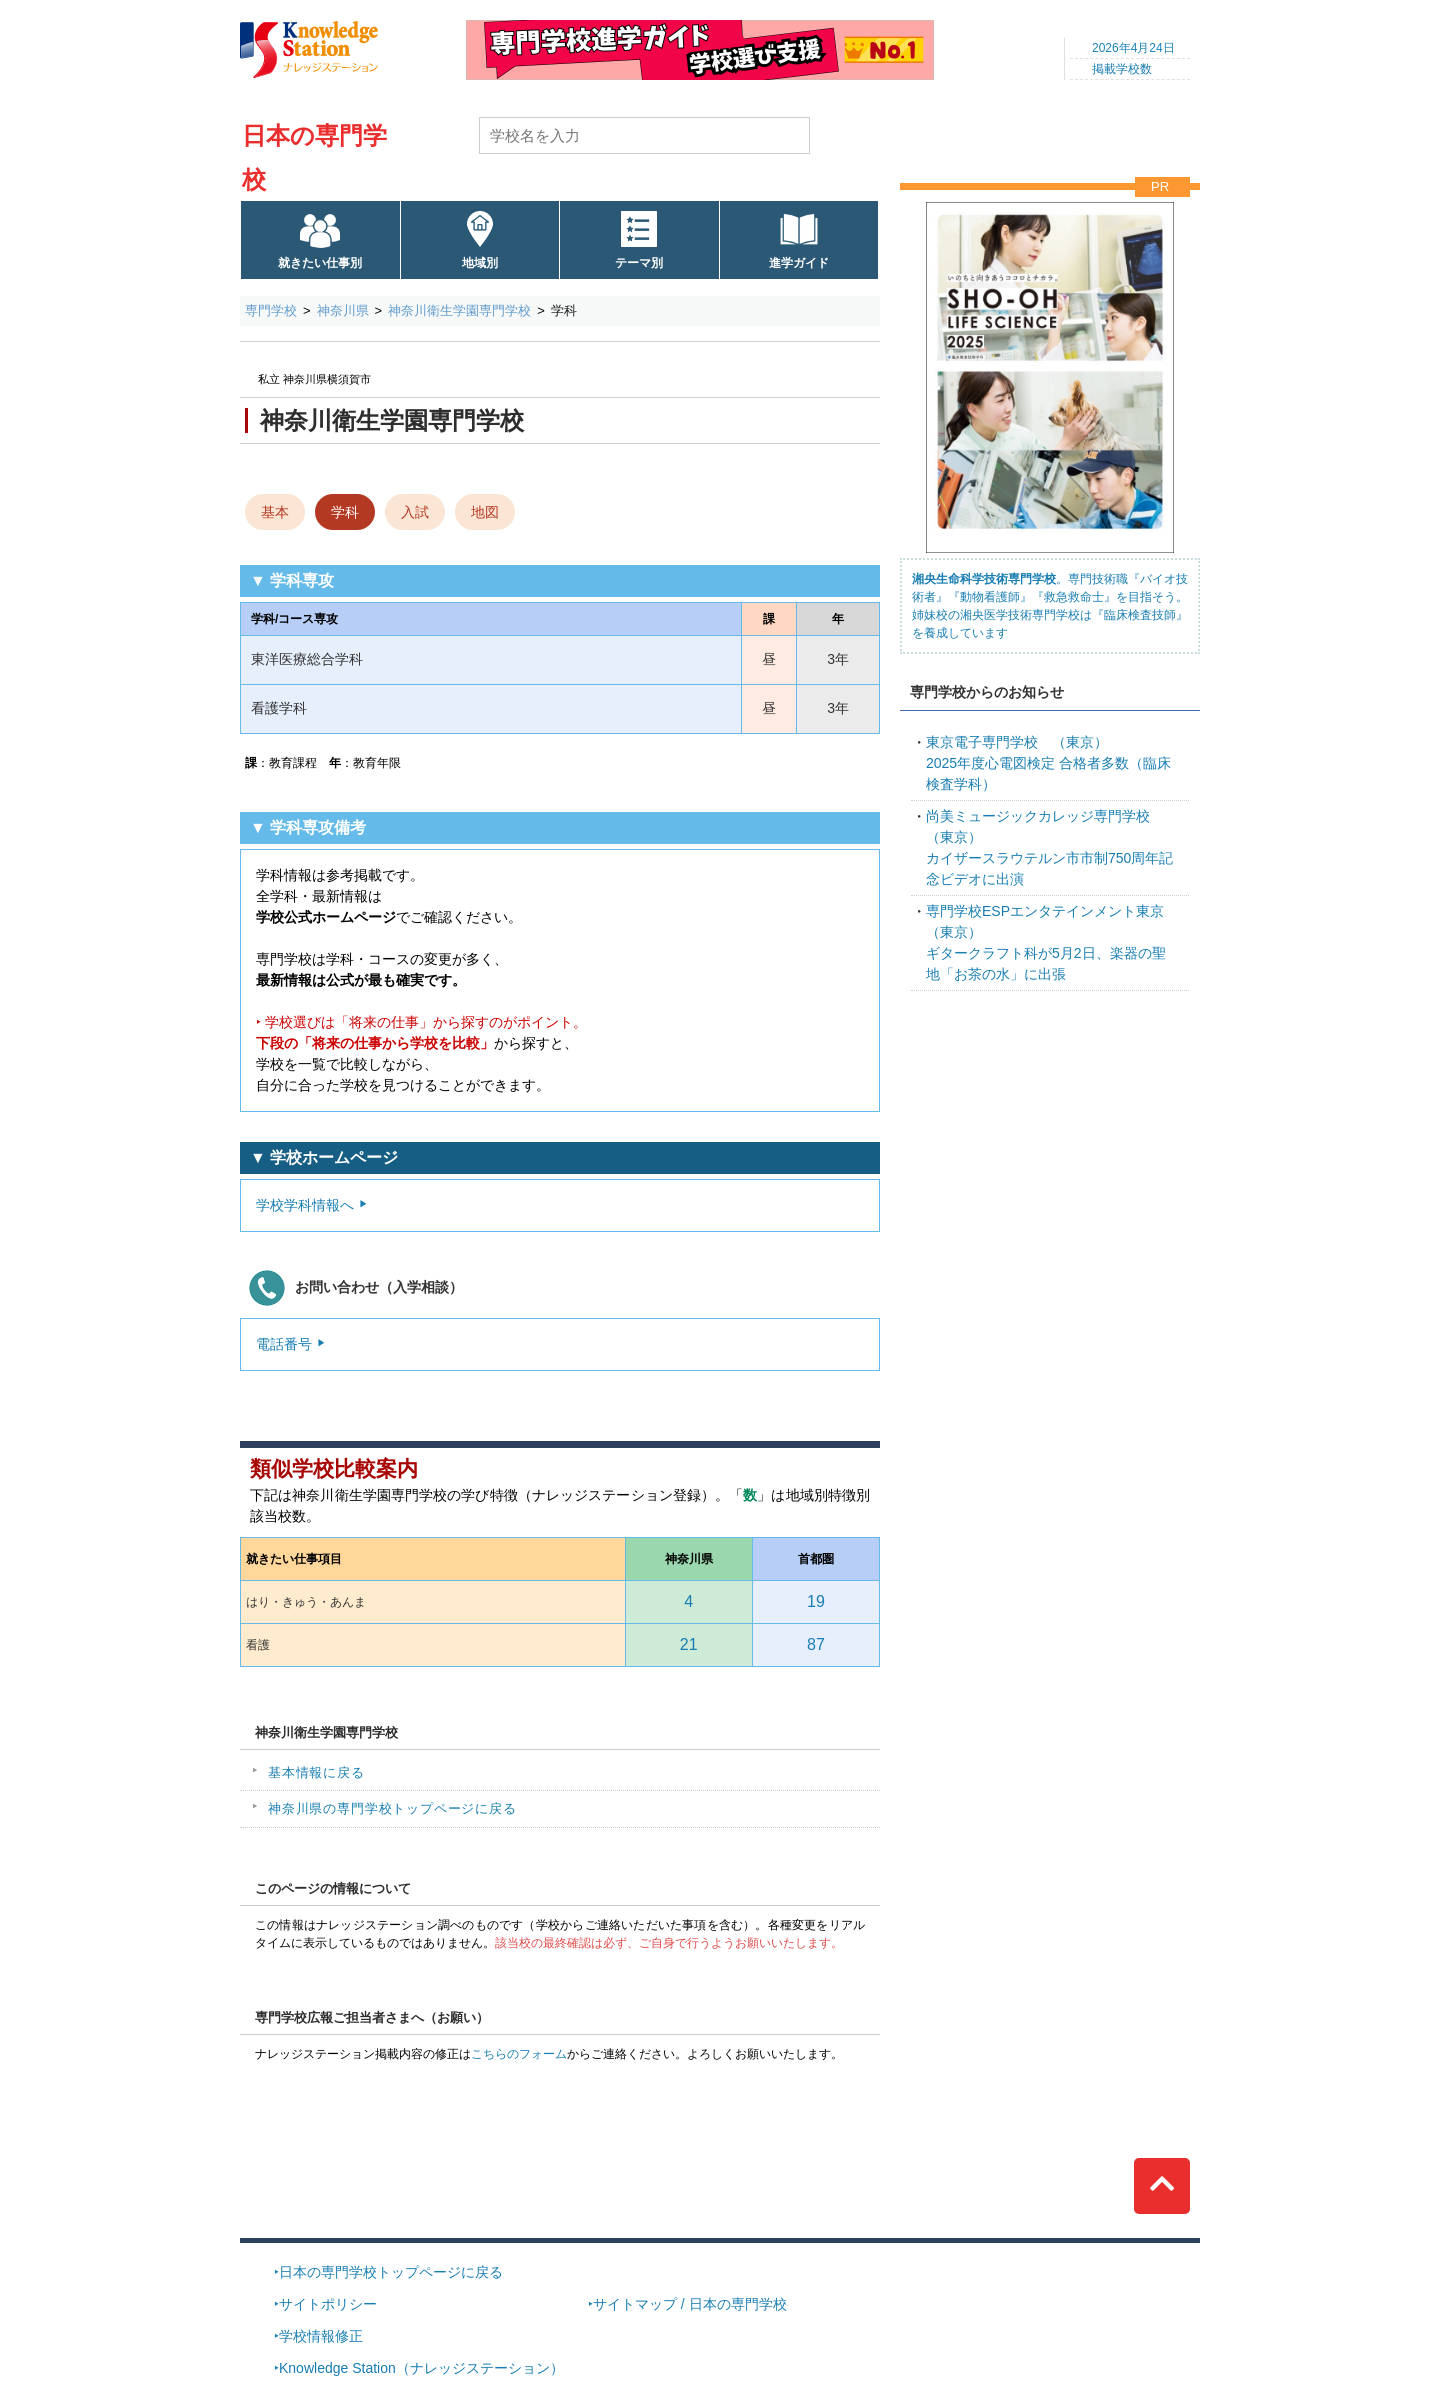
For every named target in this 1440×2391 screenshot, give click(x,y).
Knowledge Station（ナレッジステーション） (421, 2368)
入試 (415, 512)
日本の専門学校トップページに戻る (391, 2272)
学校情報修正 (321, 2336)
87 (816, 1644)
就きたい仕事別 (320, 263)
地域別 (480, 263)
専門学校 (271, 310)
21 (689, 1644)
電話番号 (284, 1344)
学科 (345, 512)
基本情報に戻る (316, 1772)
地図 (485, 512)
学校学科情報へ (305, 1205)
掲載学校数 (1122, 69)
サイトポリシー (328, 2304)
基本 (275, 512)
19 (816, 1601)
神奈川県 (343, 310)
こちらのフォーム (519, 2054)
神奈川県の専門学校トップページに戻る (392, 1808)
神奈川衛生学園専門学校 (459, 310)
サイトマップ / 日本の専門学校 (690, 2304)
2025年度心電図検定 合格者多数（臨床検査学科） (1048, 763)
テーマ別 (639, 263)
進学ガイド (799, 263)
